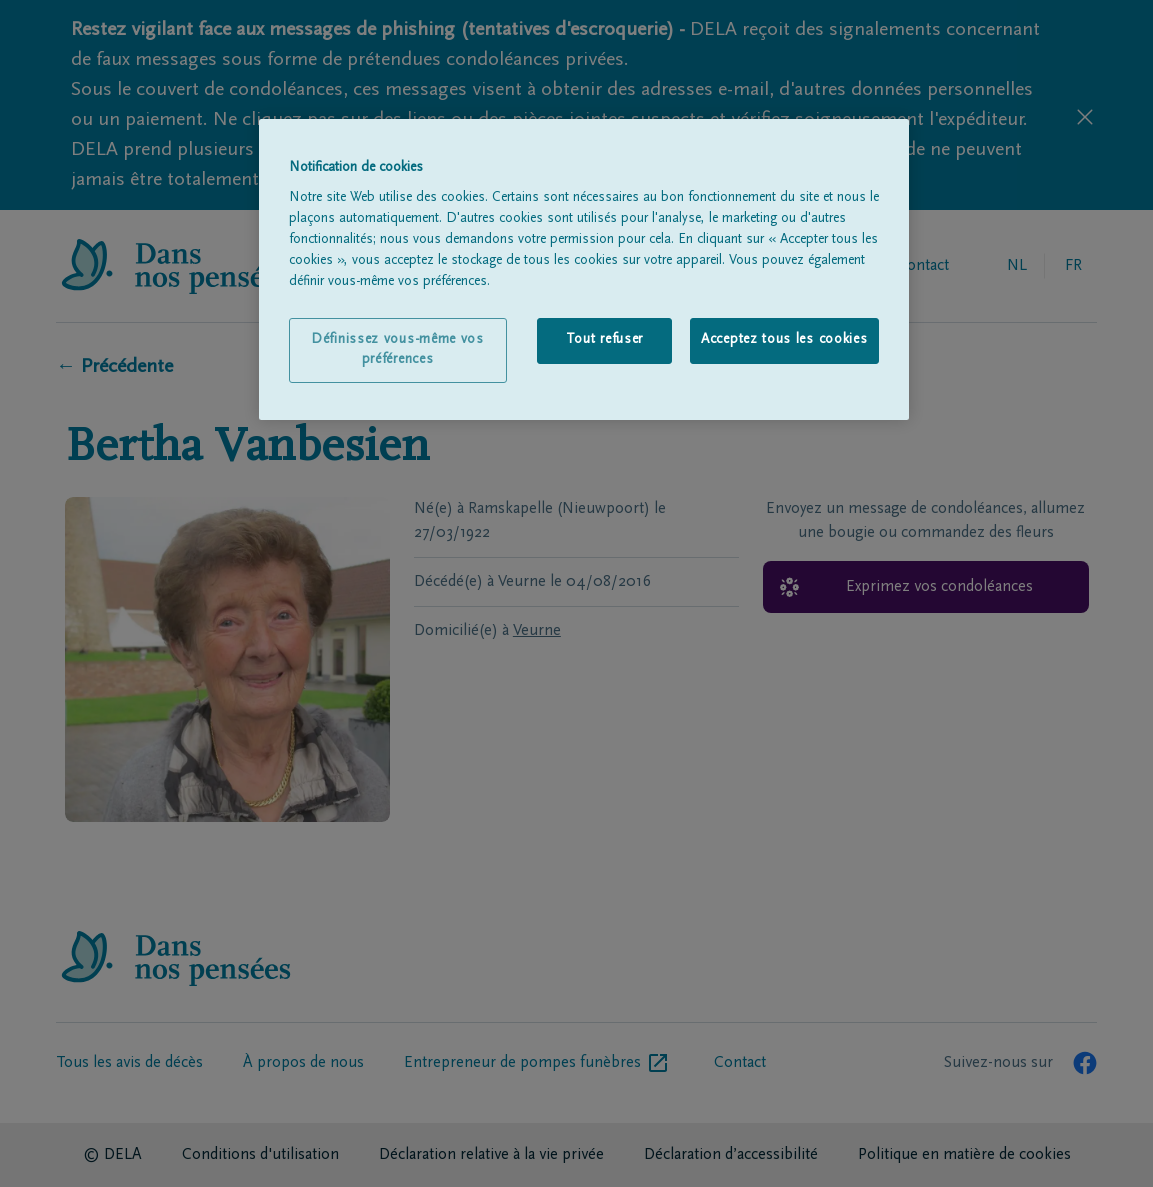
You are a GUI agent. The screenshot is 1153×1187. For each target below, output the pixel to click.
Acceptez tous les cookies (784, 340)
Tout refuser (604, 340)
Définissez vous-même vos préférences (397, 350)
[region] (584, 270)
